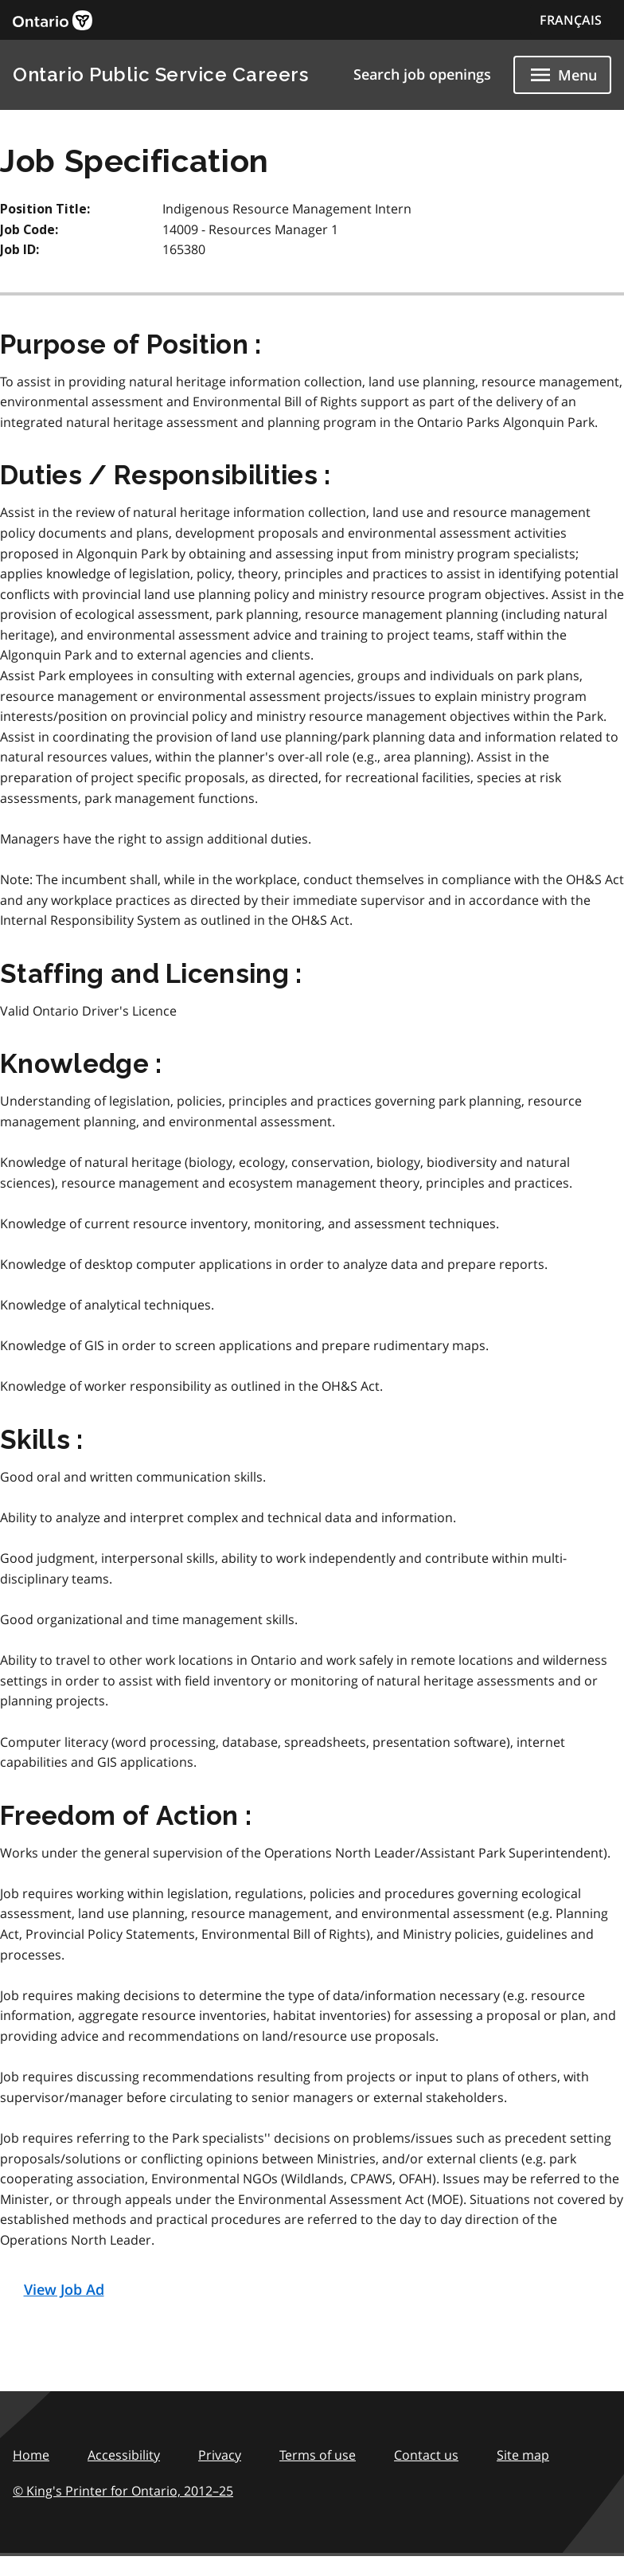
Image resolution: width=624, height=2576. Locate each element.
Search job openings (422, 74)
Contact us (426, 2455)
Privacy (219, 2455)
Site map (523, 2455)
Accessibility (124, 2455)
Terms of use (317, 2455)
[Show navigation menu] (562, 75)
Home (31, 2455)
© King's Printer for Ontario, (123, 2491)
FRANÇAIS (571, 20)
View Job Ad (64, 2289)
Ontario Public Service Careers (160, 74)
